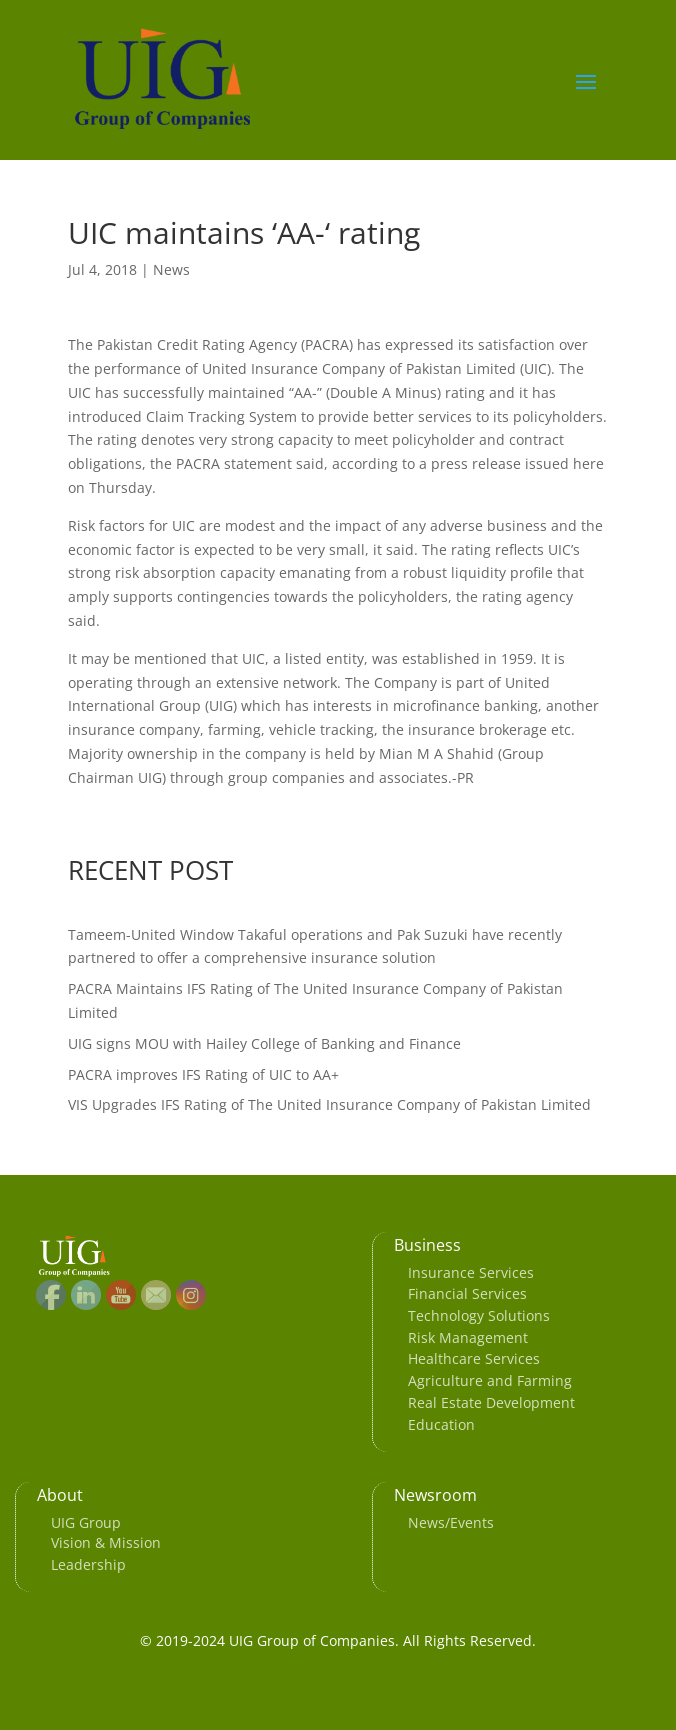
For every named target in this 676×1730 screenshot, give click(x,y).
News (171, 269)
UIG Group (86, 1522)
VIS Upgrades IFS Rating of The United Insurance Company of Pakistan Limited (329, 1104)
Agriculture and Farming (490, 1380)
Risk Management (468, 1337)
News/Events (451, 1522)
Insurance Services (471, 1272)
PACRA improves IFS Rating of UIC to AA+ (203, 1074)
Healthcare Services (474, 1358)
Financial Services (467, 1293)
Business (427, 1245)
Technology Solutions (479, 1315)
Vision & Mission (106, 1542)
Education (441, 1424)
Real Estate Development (491, 1402)
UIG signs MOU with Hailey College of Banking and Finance (264, 1043)
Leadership (88, 1564)
